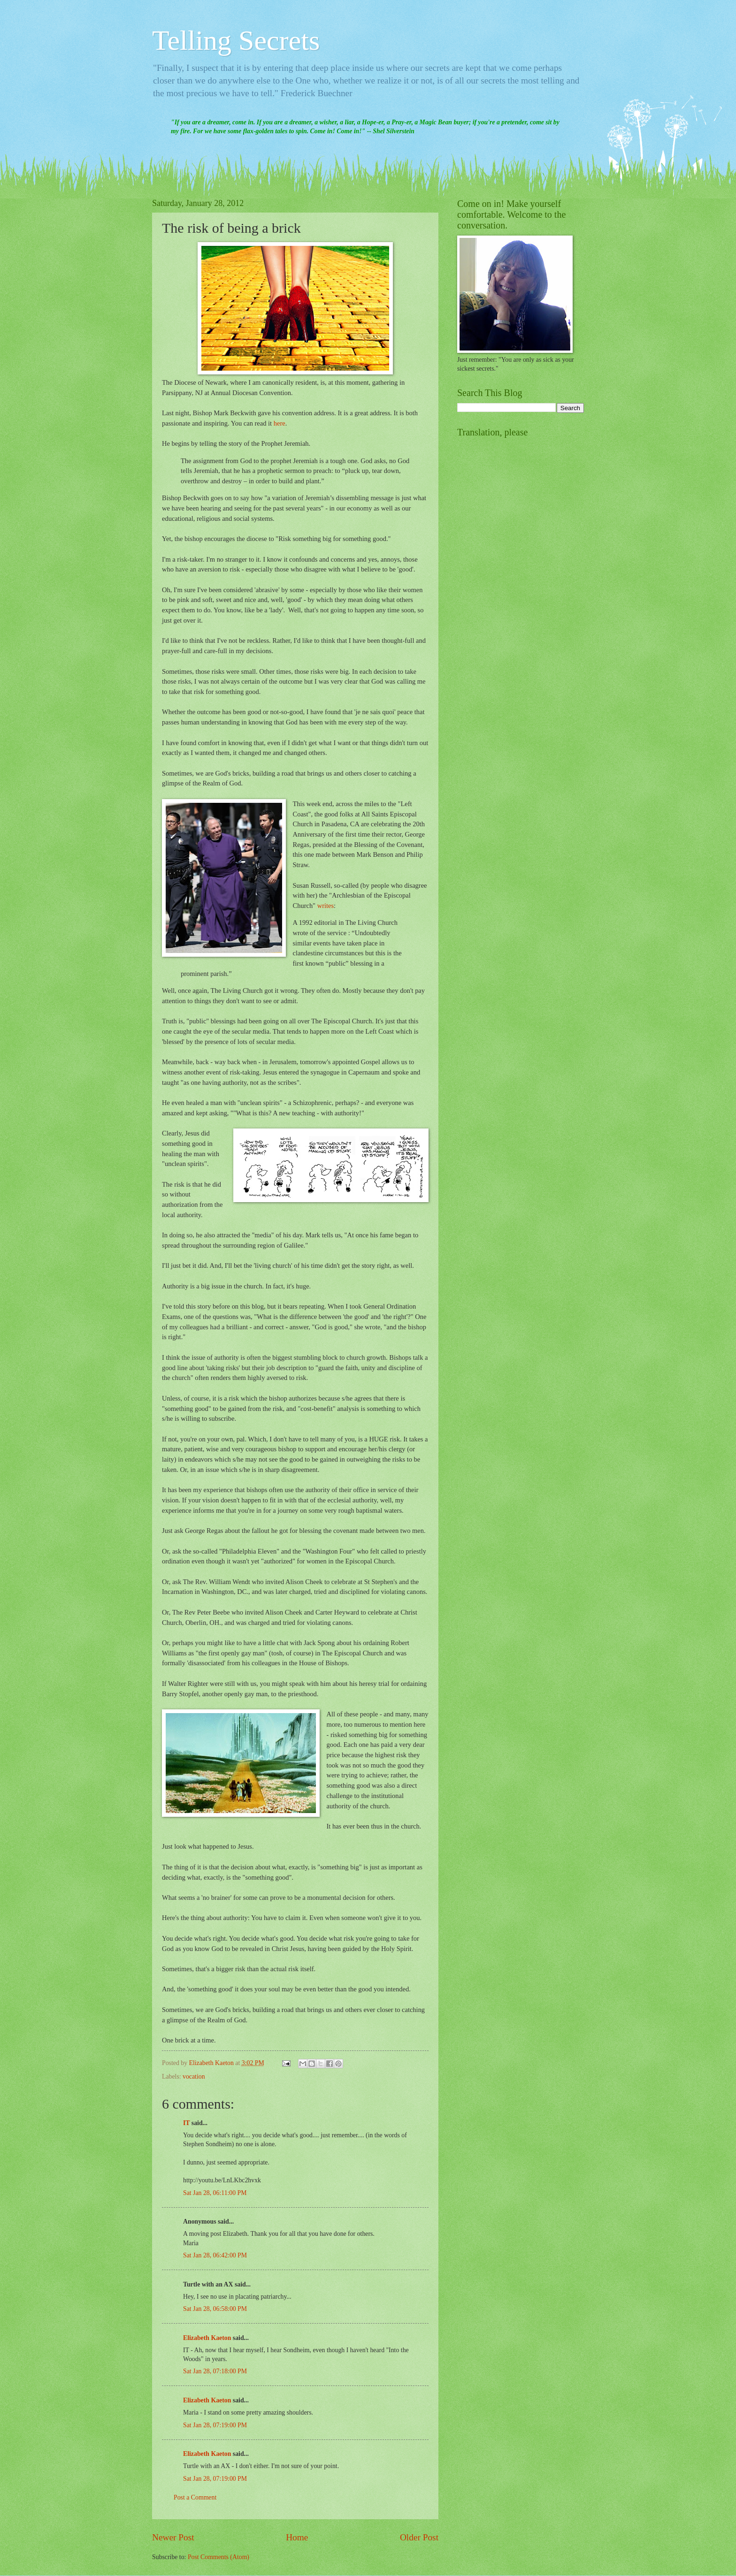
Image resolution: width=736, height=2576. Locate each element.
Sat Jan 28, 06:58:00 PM (215, 2308)
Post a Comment (195, 2497)
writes (325, 905)
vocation (194, 2076)
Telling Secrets (236, 40)
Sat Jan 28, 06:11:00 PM (215, 2192)
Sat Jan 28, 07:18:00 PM (215, 2371)
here (279, 423)
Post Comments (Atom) (218, 2557)
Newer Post (173, 2537)
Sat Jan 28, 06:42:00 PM (215, 2255)
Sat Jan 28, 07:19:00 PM (215, 2425)
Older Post (419, 2537)
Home (297, 2537)
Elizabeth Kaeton (207, 2337)
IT (186, 2122)
